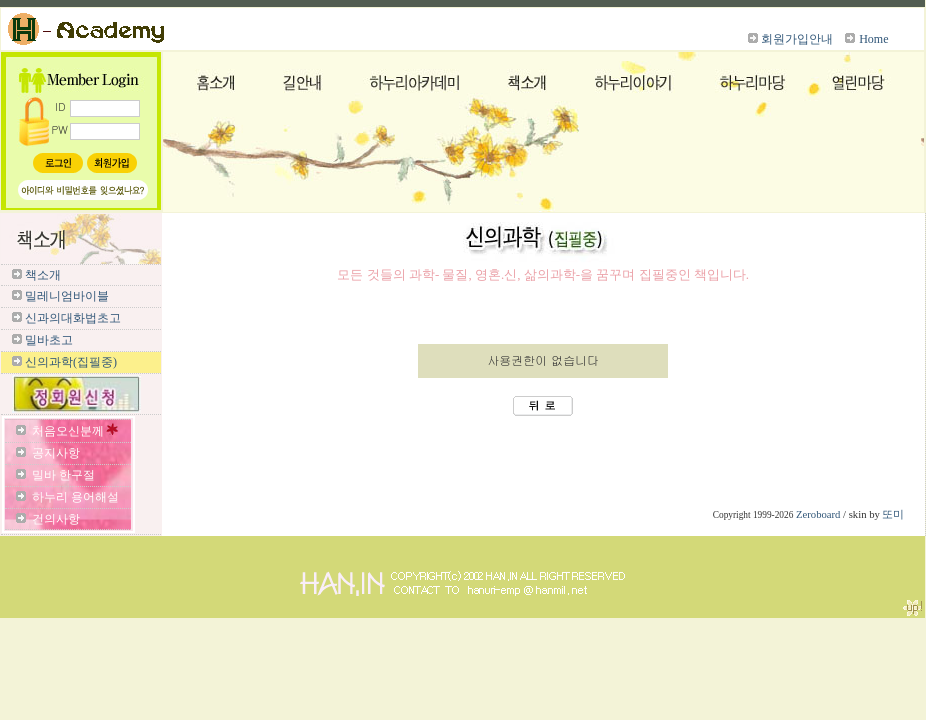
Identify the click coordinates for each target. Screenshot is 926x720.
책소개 (43, 275)
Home (873, 39)
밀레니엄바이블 (67, 296)
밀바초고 (49, 340)
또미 (893, 514)
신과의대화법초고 (73, 318)
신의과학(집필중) (71, 362)
